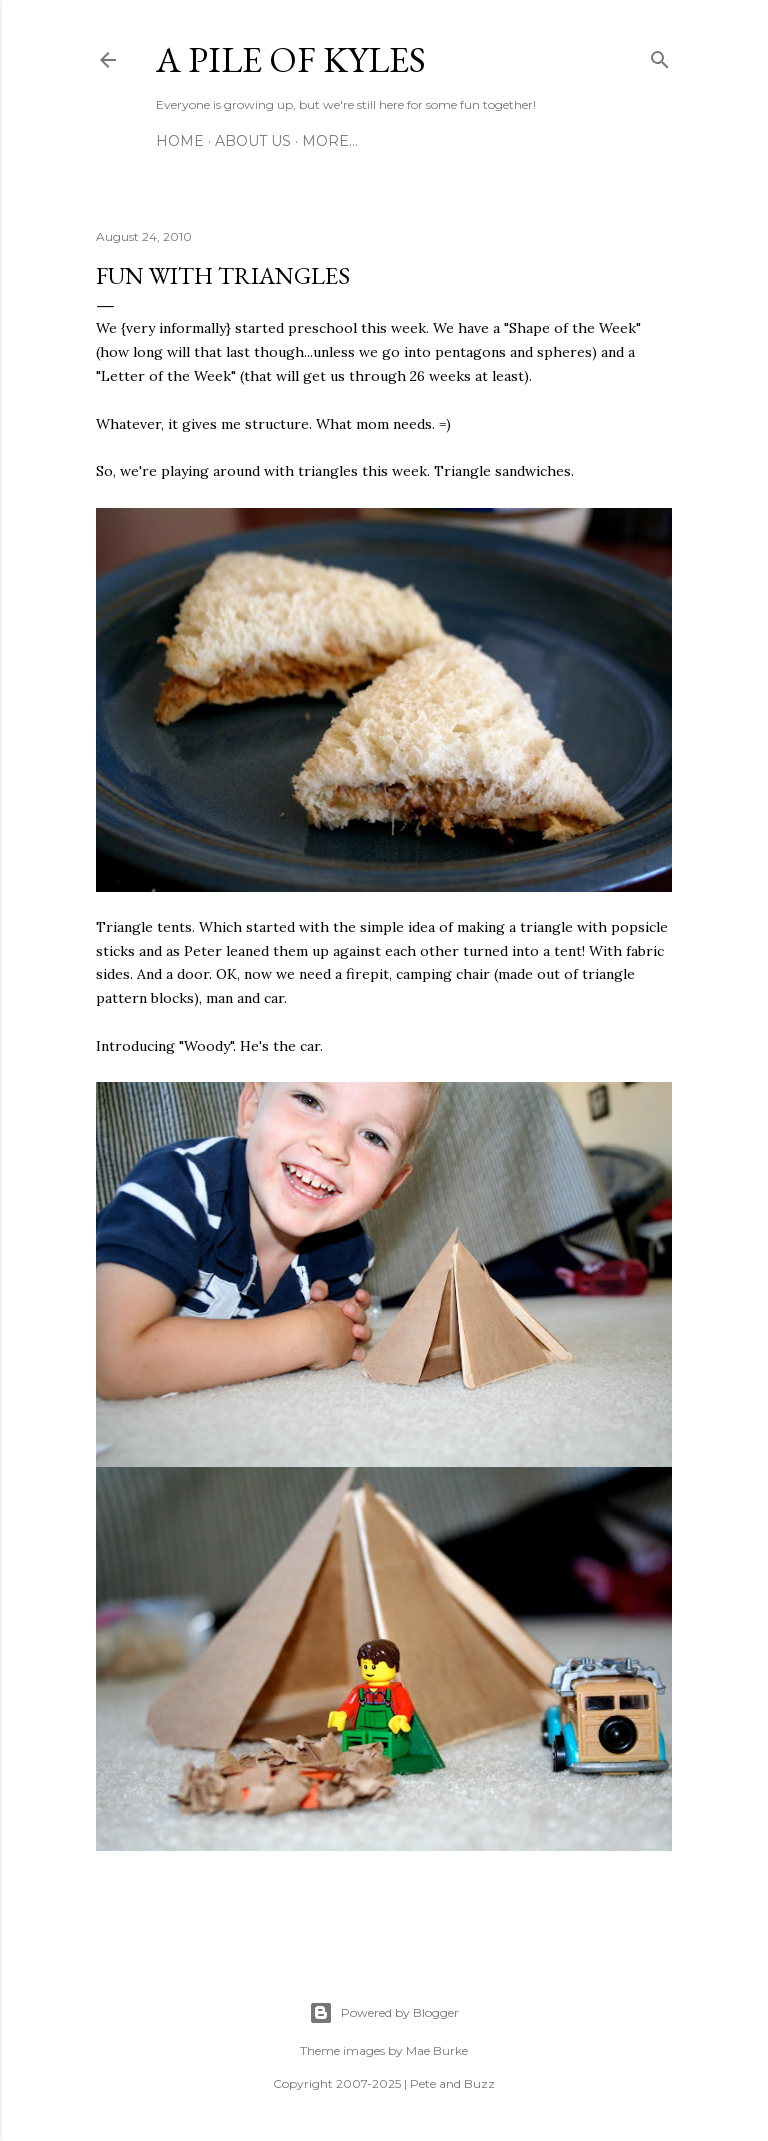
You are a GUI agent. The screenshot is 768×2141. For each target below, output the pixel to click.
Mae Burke (437, 2050)
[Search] (660, 56)
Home (180, 141)
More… (330, 141)
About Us (253, 141)
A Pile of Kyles (291, 59)
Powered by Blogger (384, 2013)
